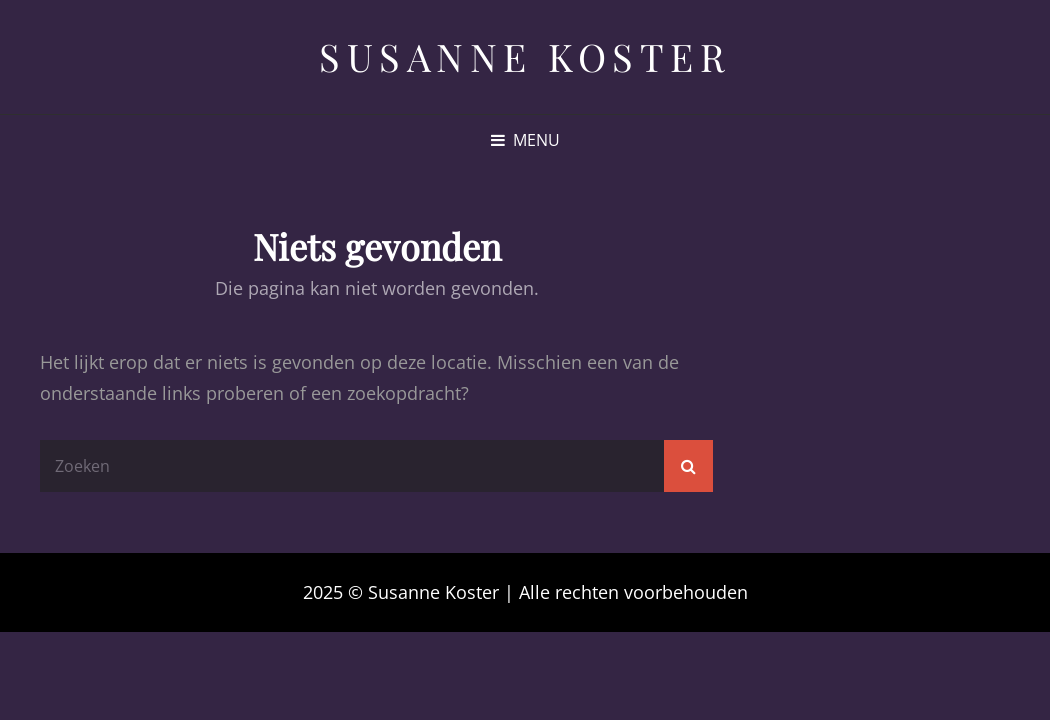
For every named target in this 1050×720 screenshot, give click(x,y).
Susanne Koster (525, 56)
